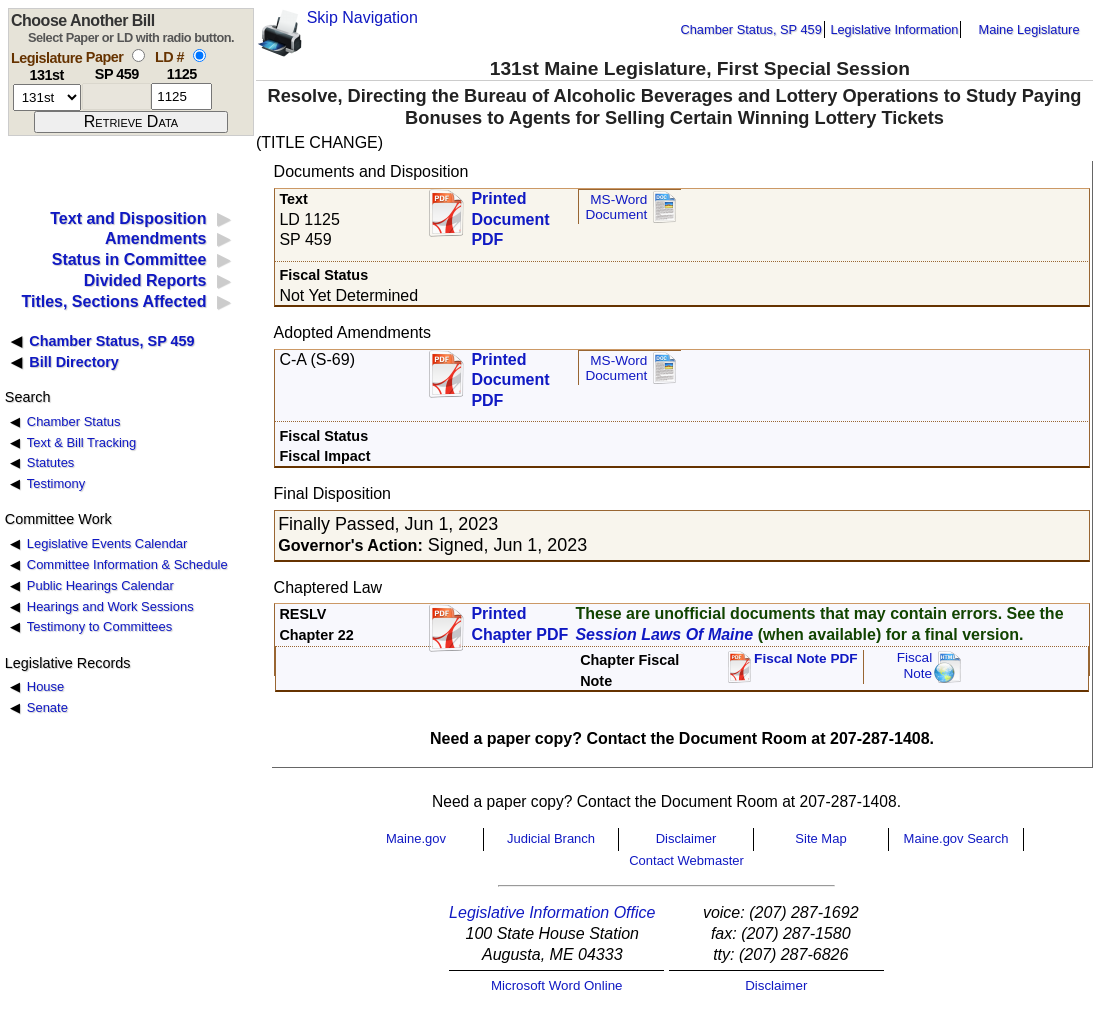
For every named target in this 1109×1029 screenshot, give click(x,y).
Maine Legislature (1028, 29)
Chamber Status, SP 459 (751, 29)
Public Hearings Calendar (100, 585)
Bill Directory (74, 362)
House (45, 686)
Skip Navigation (362, 17)
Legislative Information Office (552, 912)
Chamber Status (74, 421)
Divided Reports (145, 280)
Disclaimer (686, 838)
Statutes (51, 462)
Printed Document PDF (510, 213)
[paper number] (116, 96)
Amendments (155, 238)
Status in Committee (129, 259)
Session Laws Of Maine (664, 634)
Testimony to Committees (99, 626)
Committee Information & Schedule (127, 564)
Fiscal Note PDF (806, 658)
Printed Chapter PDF (519, 624)
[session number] (47, 97)
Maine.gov (416, 838)
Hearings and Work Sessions (110, 606)
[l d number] (181, 96)
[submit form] (131, 122)
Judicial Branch (551, 838)
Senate (47, 707)
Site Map (820, 838)
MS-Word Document (616, 207)
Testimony (56, 483)
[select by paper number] (138, 55)
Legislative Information (894, 29)
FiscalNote (915, 665)
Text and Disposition (128, 218)
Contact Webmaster (686, 860)
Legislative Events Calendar (107, 543)
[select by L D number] (199, 55)
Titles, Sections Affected (113, 301)
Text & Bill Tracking (81, 442)
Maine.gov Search (956, 838)
